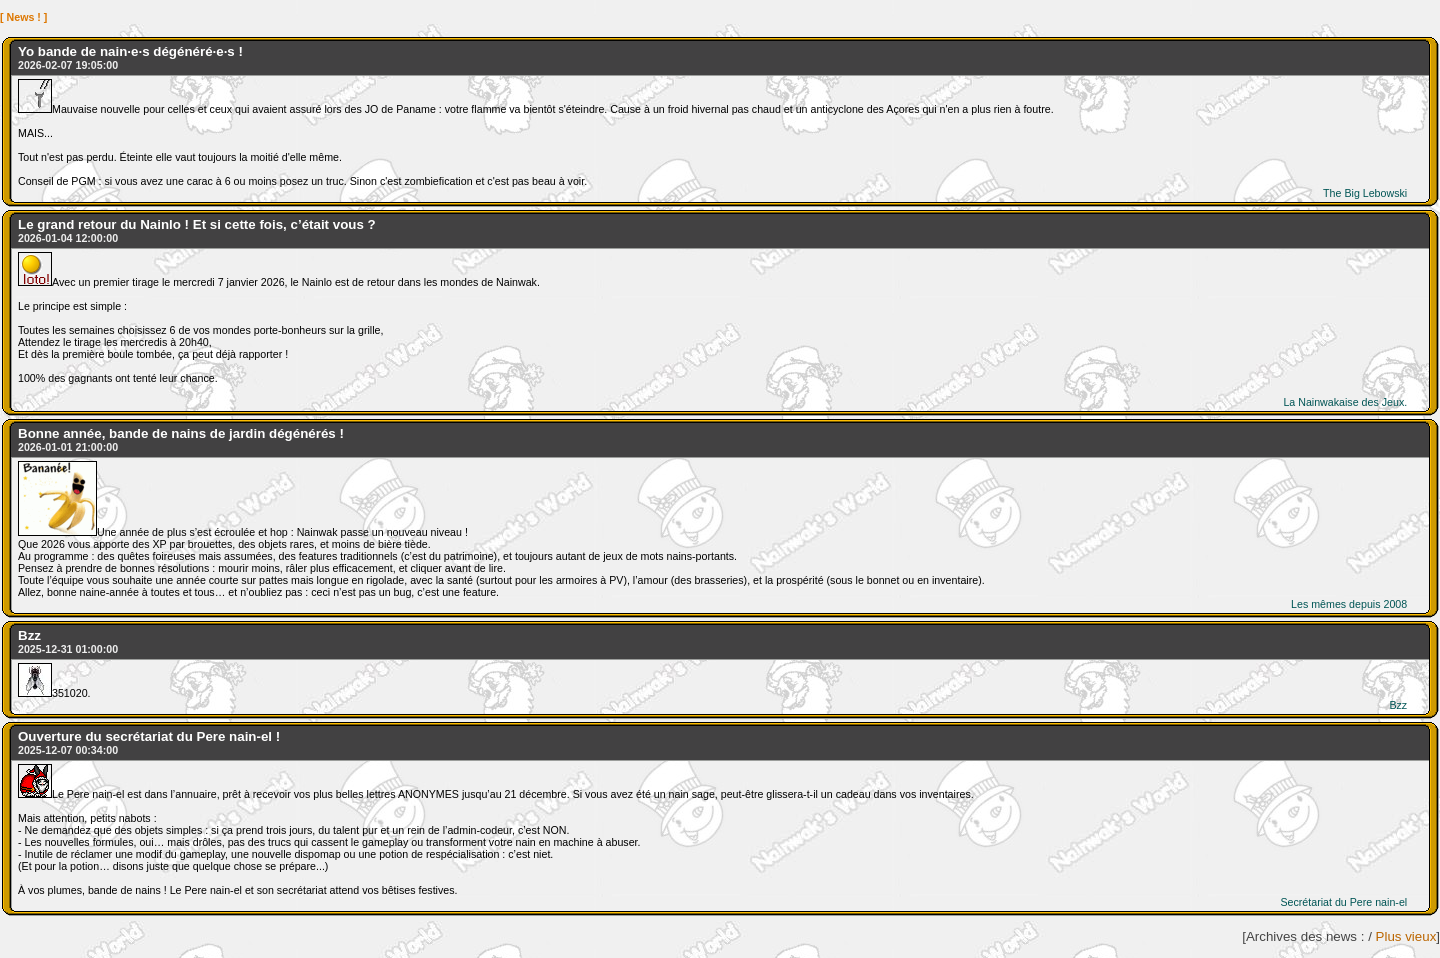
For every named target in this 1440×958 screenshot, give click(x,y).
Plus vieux (1406, 936)
